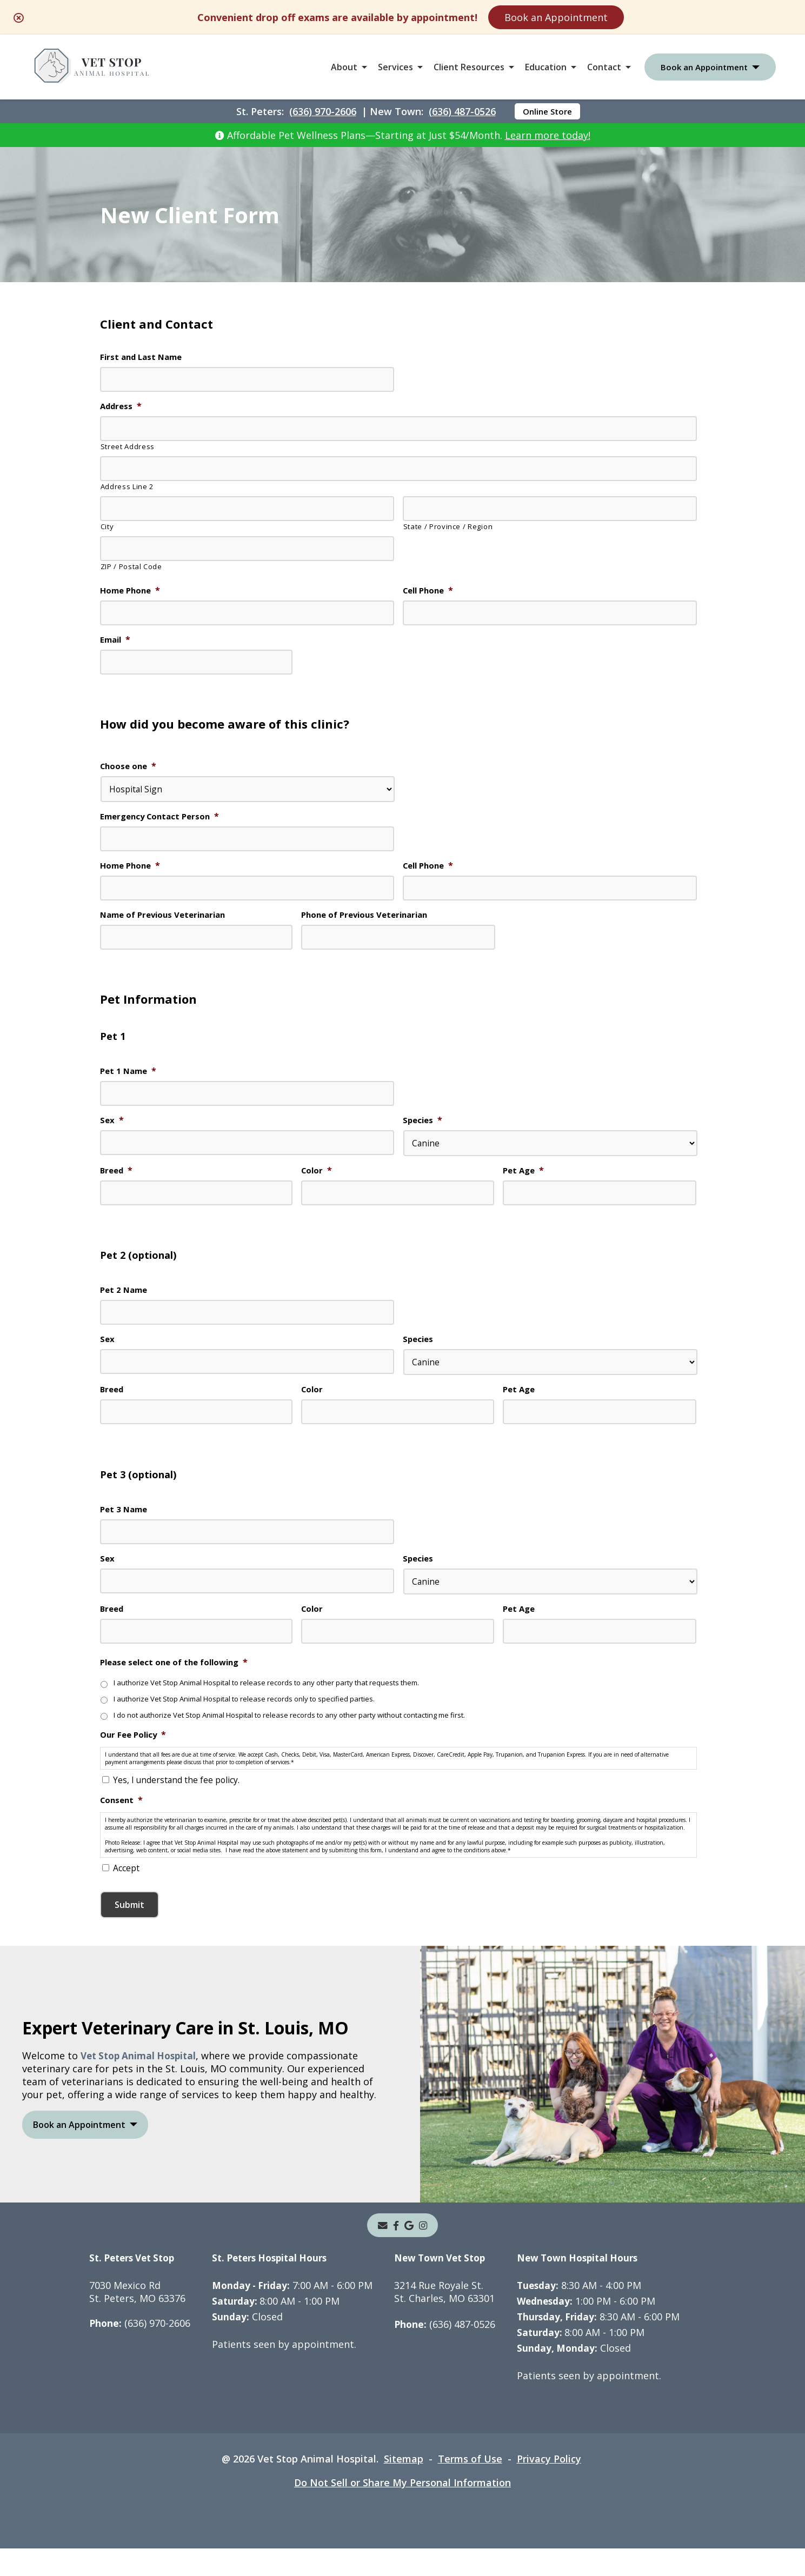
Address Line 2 (127, 487)
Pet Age (525, 1177)
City (107, 527)
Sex (112, 1126)
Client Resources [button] (469, 67)
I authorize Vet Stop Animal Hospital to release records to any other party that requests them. (278, 1696)
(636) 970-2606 (322, 111)
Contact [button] (604, 67)
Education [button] (546, 67)
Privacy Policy (549, 2486)
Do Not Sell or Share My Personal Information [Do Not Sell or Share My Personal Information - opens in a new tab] (402, 2510)
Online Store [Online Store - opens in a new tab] (547, 111)
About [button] (344, 67)
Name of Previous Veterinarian (167, 919)
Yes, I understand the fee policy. (177, 1796)
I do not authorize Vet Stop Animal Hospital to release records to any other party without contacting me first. (304, 1729)
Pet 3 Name (125, 1519)
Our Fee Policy (135, 1750)
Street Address (128, 447)
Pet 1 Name (130, 1077)
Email (116, 642)
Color (317, 1177)
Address (122, 407)
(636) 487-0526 (462, 111)
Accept (126, 1895)
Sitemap (403, 2486)
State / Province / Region (448, 527)
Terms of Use (470, 2486)
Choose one (129, 769)
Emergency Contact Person (163, 820)
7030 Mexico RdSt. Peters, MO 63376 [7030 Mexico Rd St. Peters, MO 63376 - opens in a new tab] (137, 2319)
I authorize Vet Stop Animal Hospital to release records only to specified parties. (253, 1712)
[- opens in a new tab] (396, 2252)
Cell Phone (430, 592)
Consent (122, 1817)
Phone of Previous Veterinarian (369, 919)
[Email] (383, 2252)
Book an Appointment (556, 17)
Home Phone (132, 592)
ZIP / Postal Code (131, 567)
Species (423, 1126)
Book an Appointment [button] (704, 67)
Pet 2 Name (125, 1298)
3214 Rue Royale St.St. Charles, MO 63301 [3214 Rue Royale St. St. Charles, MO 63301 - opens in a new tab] (448, 2319)
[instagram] (423, 2252)
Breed (117, 1177)
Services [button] (395, 67)
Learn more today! (547, 135)
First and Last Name (144, 357)
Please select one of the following (179, 1674)
